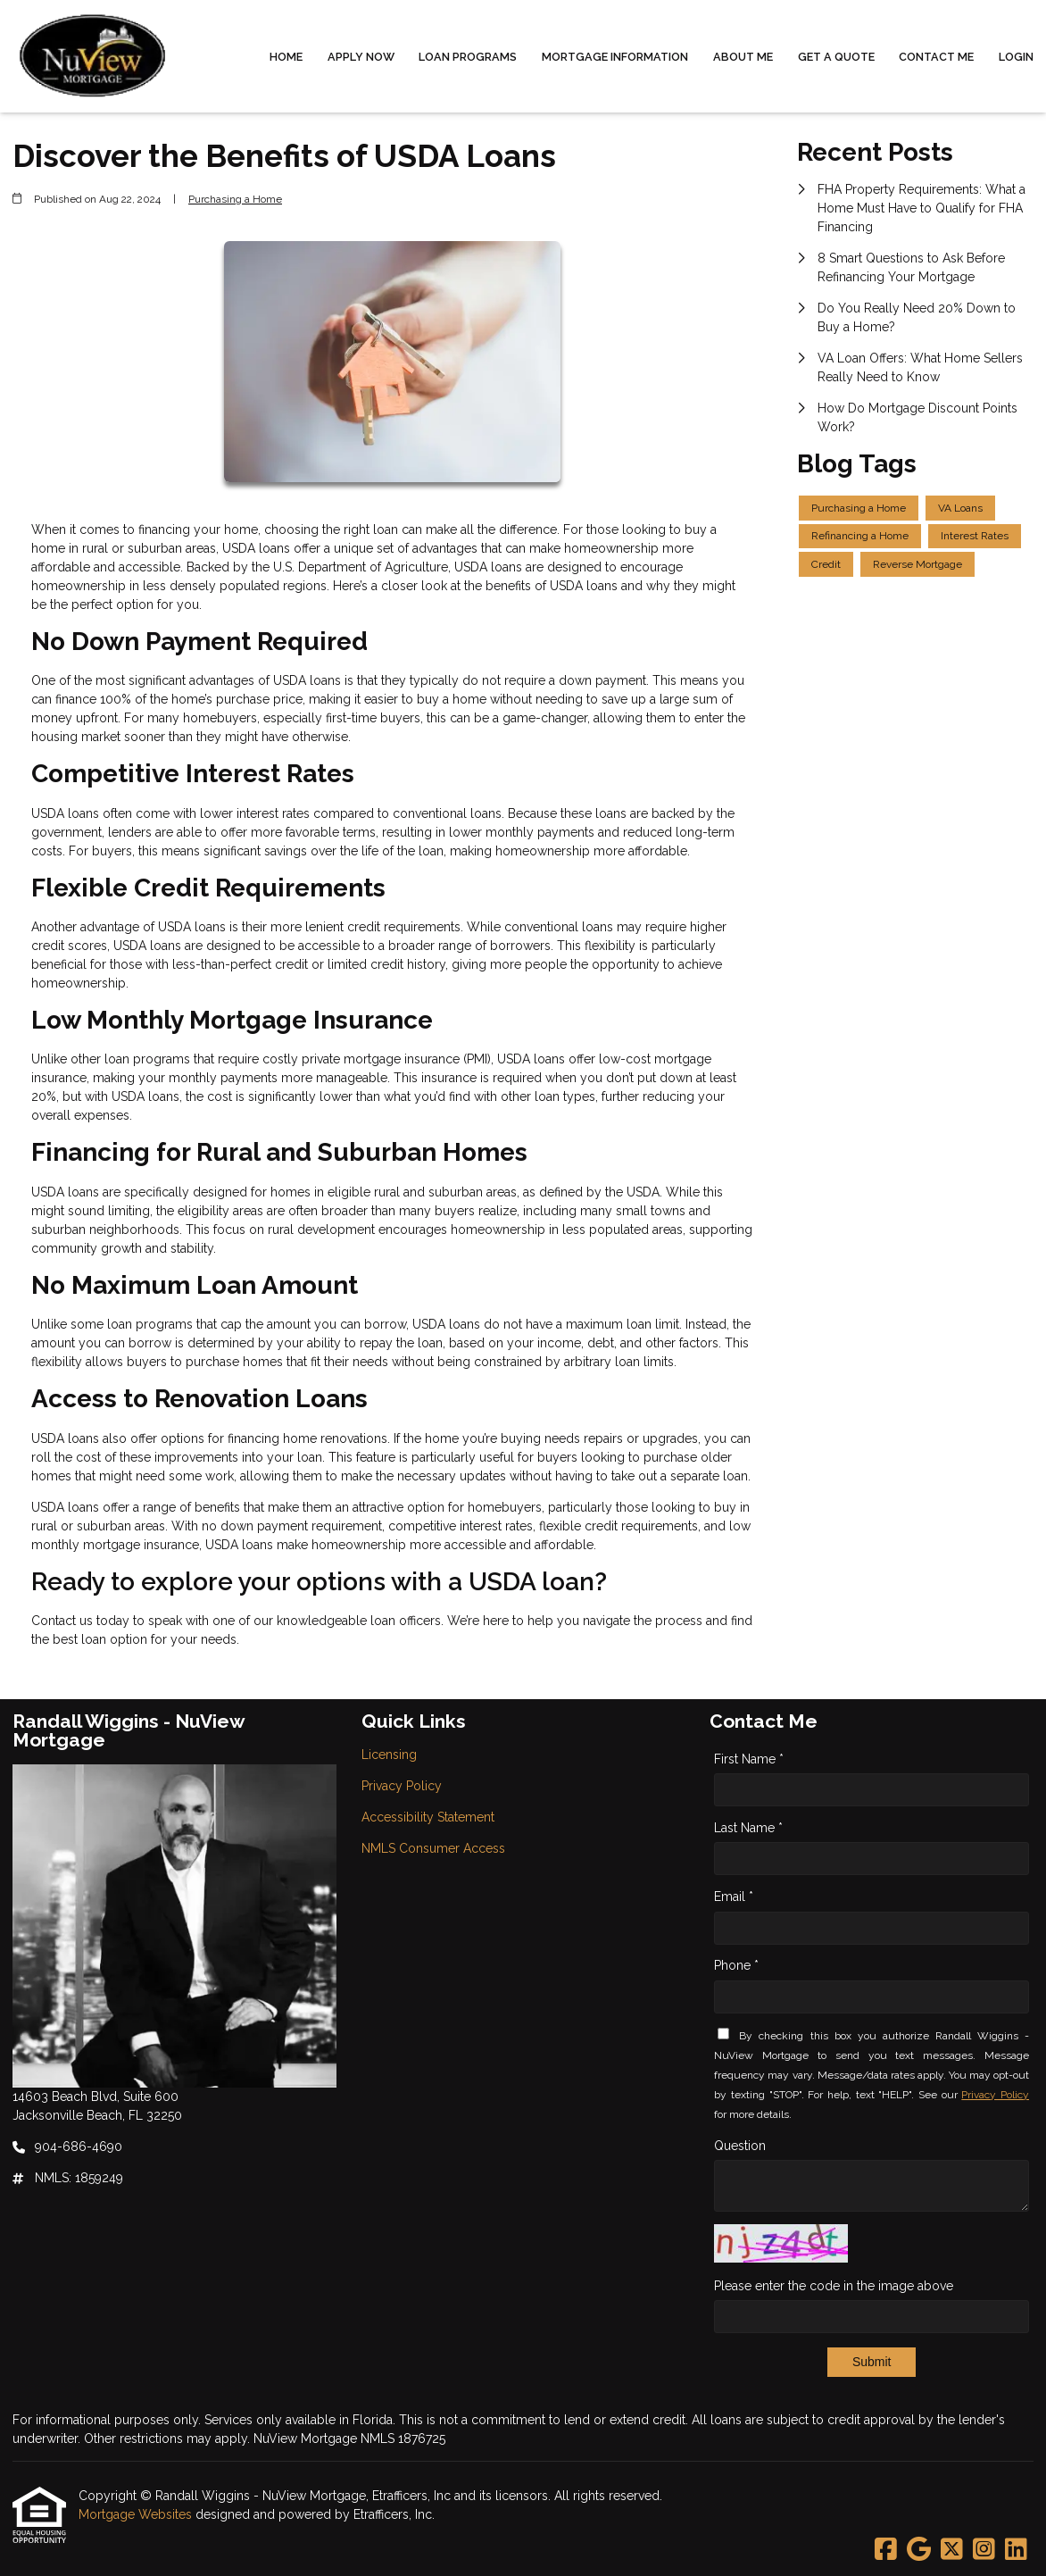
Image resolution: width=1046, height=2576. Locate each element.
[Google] (919, 2550)
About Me (743, 56)
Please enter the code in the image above (833, 2286)
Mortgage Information (615, 56)
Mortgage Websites (137, 2514)
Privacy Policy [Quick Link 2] (401, 1786)
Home (286, 56)
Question (740, 2145)
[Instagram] (984, 2550)
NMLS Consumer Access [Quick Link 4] (433, 1848)
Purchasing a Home (235, 199)
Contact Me (936, 56)
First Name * (749, 1759)
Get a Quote (836, 56)
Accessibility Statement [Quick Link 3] (427, 1817)
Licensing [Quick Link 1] (389, 1754)
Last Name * (748, 1828)
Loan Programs (468, 56)
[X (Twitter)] (952, 2550)
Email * (733, 1896)
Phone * (736, 1965)
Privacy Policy (995, 2094)
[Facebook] (886, 2550)
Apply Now (361, 56)
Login (1016, 56)
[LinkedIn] (1016, 2550)
